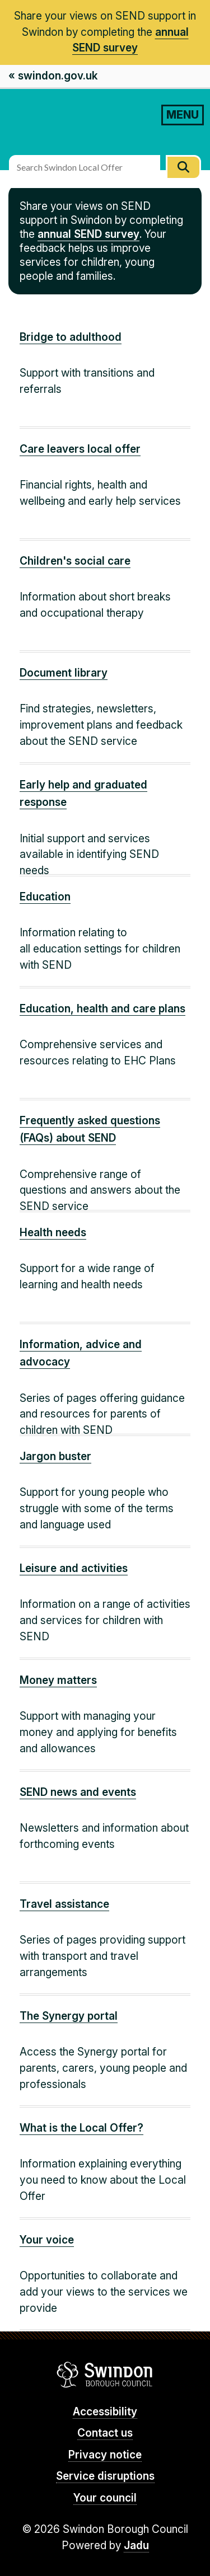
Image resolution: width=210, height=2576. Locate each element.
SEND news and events (78, 1792)
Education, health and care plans (102, 1008)
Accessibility (105, 2411)
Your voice (47, 2240)
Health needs (53, 1232)
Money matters (58, 1680)
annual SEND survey (88, 234)
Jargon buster (55, 1456)
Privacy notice (105, 2454)
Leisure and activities (74, 1568)
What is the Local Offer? (81, 2128)
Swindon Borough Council (105, 2374)
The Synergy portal (69, 2016)
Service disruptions (105, 2476)
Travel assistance (64, 1904)
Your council (105, 2497)
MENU (182, 114)
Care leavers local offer (80, 449)
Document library (64, 673)
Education (45, 896)
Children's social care (75, 561)
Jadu (136, 2545)
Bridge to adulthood (71, 337)
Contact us (105, 2433)
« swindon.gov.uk (52, 75)
